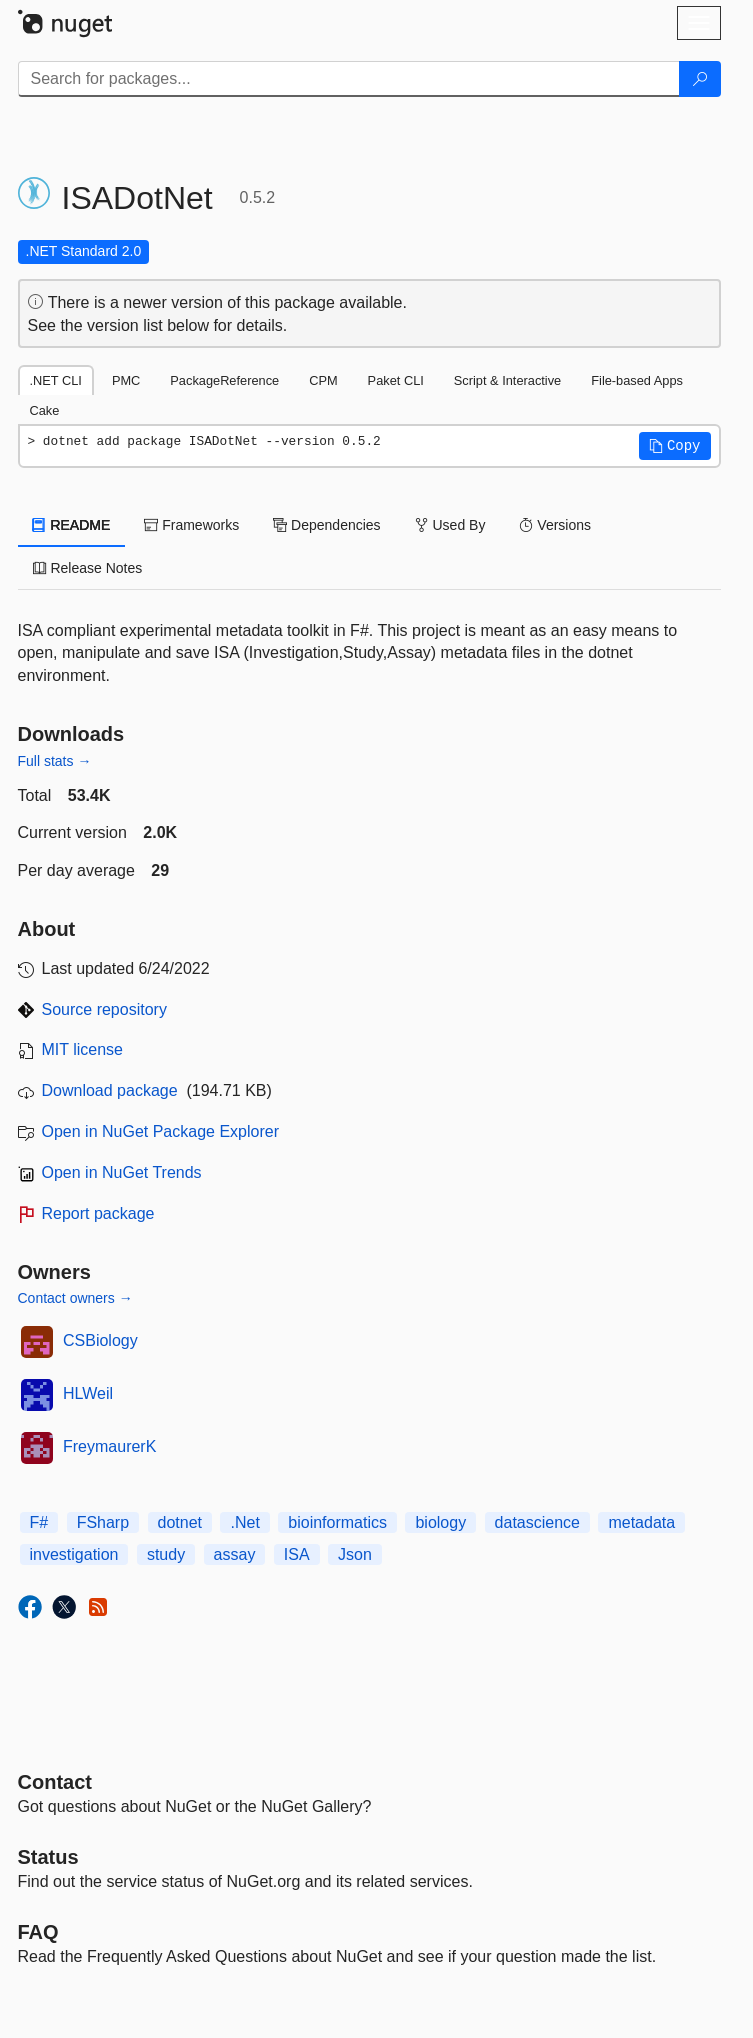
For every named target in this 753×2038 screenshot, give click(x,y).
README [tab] (72, 525)
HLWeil (88, 1393)
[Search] (700, 79)
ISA (297, 1554)
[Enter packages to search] (349, 79)
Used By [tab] (450, 525)
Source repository (104, 1009)
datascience (537, 1522)
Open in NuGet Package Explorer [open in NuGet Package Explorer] (160, 1131)
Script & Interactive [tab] (507, 380)
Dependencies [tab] (326, 525)
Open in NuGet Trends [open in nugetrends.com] (122, 1172)
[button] (675, 446)
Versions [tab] (555, 525)
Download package (110, 1090)
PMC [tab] (126, 380)
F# (39, 1522)
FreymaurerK (109, 1446)
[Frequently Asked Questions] (38, 1932)
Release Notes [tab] (88, 568)
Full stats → (55, 761)
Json (355, 1554)
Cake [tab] (45, 410)
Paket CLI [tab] (396, 380)
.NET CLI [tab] (56, 380)
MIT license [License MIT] (83, 1049)
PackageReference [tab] (224, 380)
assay (235, 1554)
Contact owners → (75, 1298)
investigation (74, 1554)
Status (48, 1857)
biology (440, 1522)
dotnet (180, 1522)
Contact (55, 1782)
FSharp (103, 1522)
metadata (641, 1522)
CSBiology (100, 1340)
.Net (244, 1522)
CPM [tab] (323, 380)
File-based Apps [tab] (637, 380)
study (166, 1554)
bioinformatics (337, 1522)
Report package (98, 1213)
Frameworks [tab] (191, 525)
